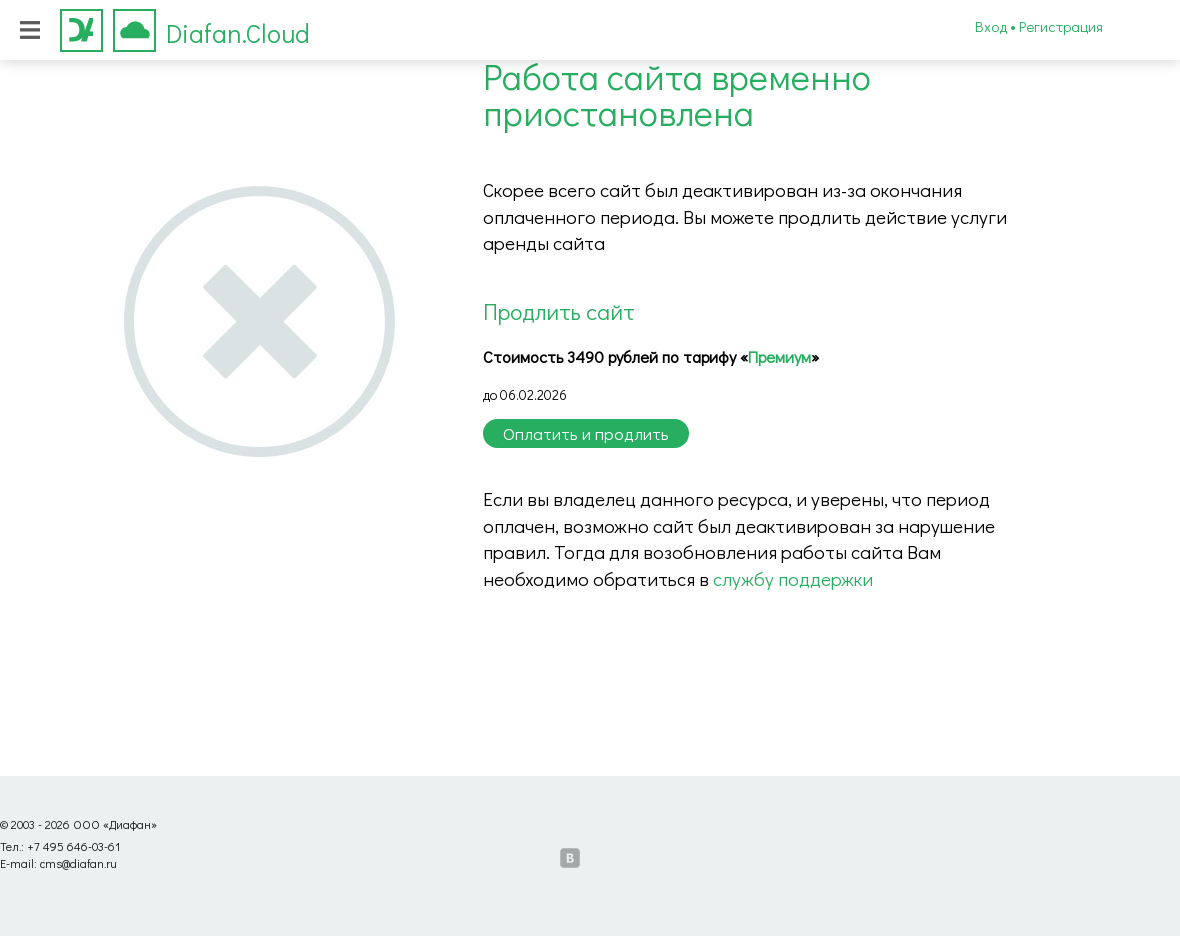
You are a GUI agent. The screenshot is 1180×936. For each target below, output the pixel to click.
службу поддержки (793, 578)
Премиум (779, 356)
